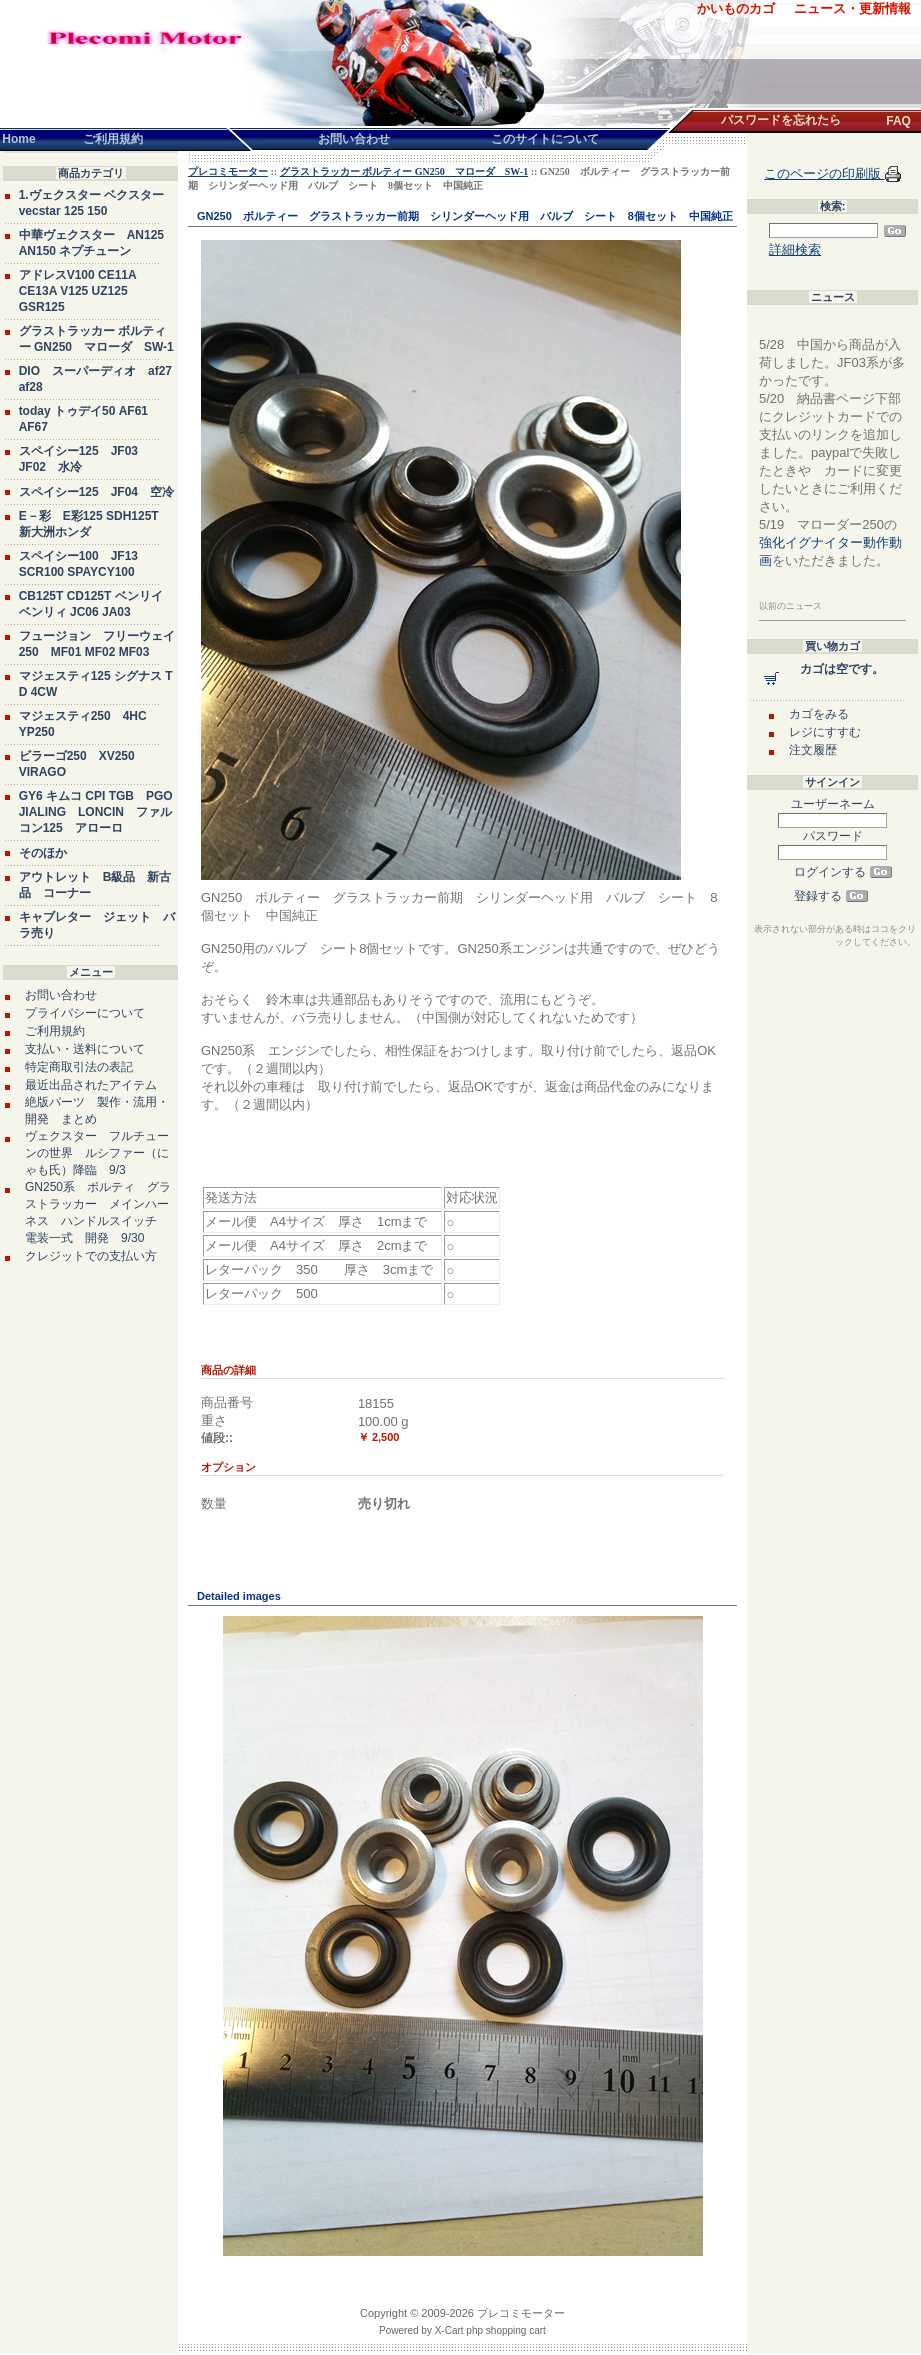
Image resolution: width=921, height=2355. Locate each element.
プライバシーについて (85, 1013)
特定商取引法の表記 (79, 1067)
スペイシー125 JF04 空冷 (96, 492)
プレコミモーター (228, 171)
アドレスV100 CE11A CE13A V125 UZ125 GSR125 (78, 291)
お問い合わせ (61, 995)
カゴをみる (819, 714)
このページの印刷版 (824, 173)
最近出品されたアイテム (91, 1085)
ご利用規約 (55, 1031)
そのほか (43, 853)
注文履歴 (813, 750)
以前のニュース (790, 606)
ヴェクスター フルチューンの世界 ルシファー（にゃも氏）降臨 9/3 (97, 1153)
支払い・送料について (85, 1049)
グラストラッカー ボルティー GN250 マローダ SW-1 (404, 171)
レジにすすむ (825, 732)
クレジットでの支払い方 (91, 1256)
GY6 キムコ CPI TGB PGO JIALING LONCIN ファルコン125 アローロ (96, 812)
